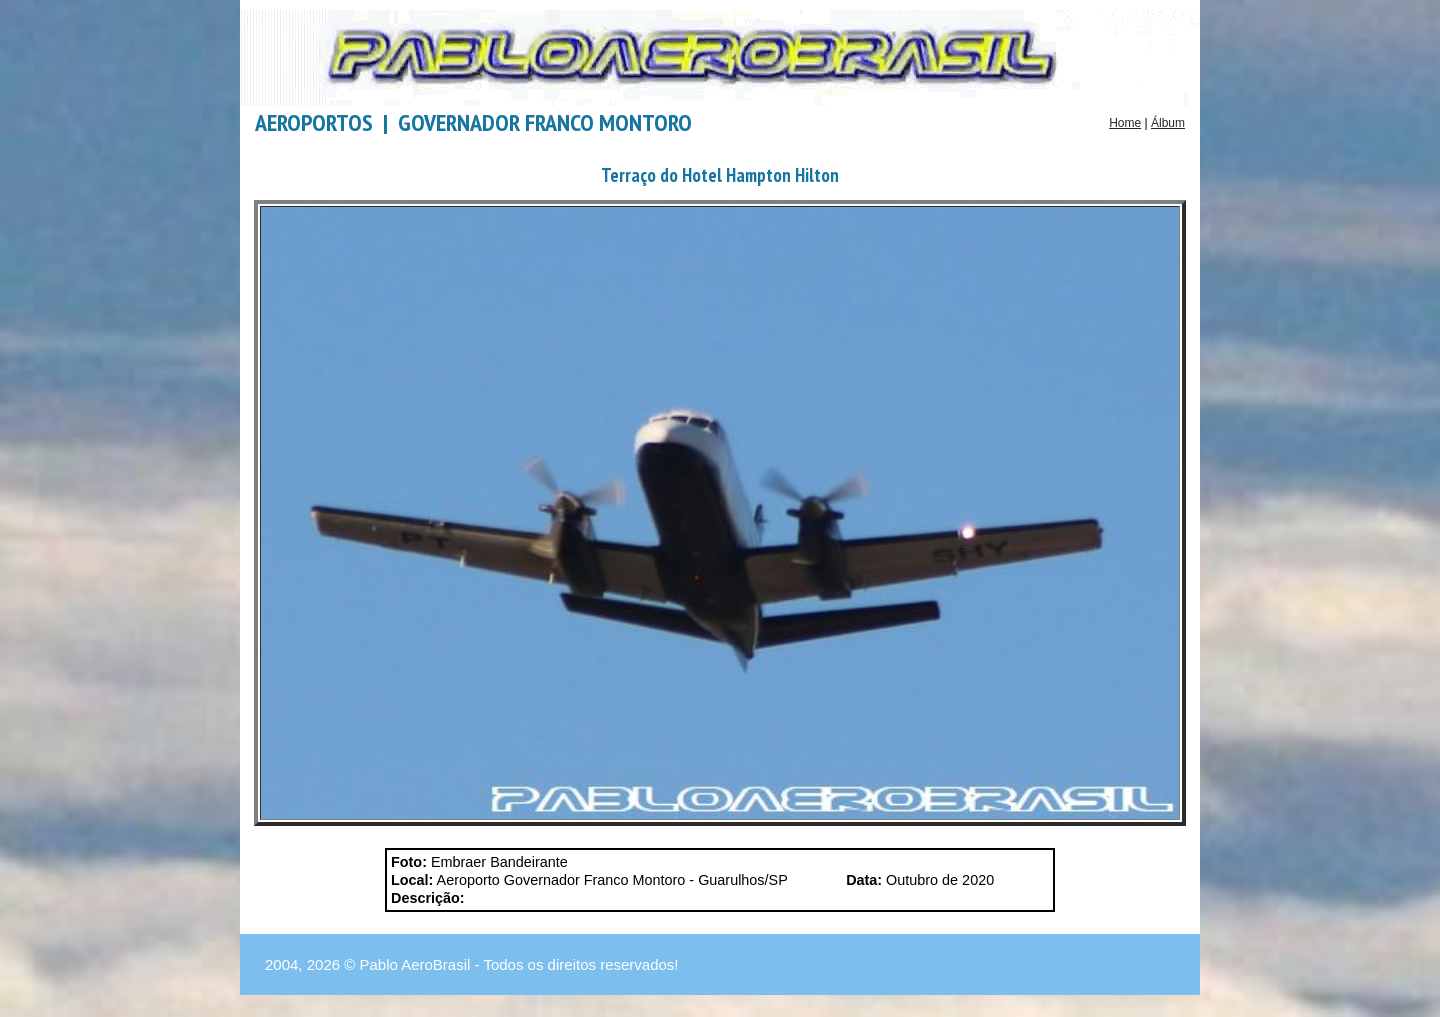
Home (1125, 123)
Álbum (1168, 123)
